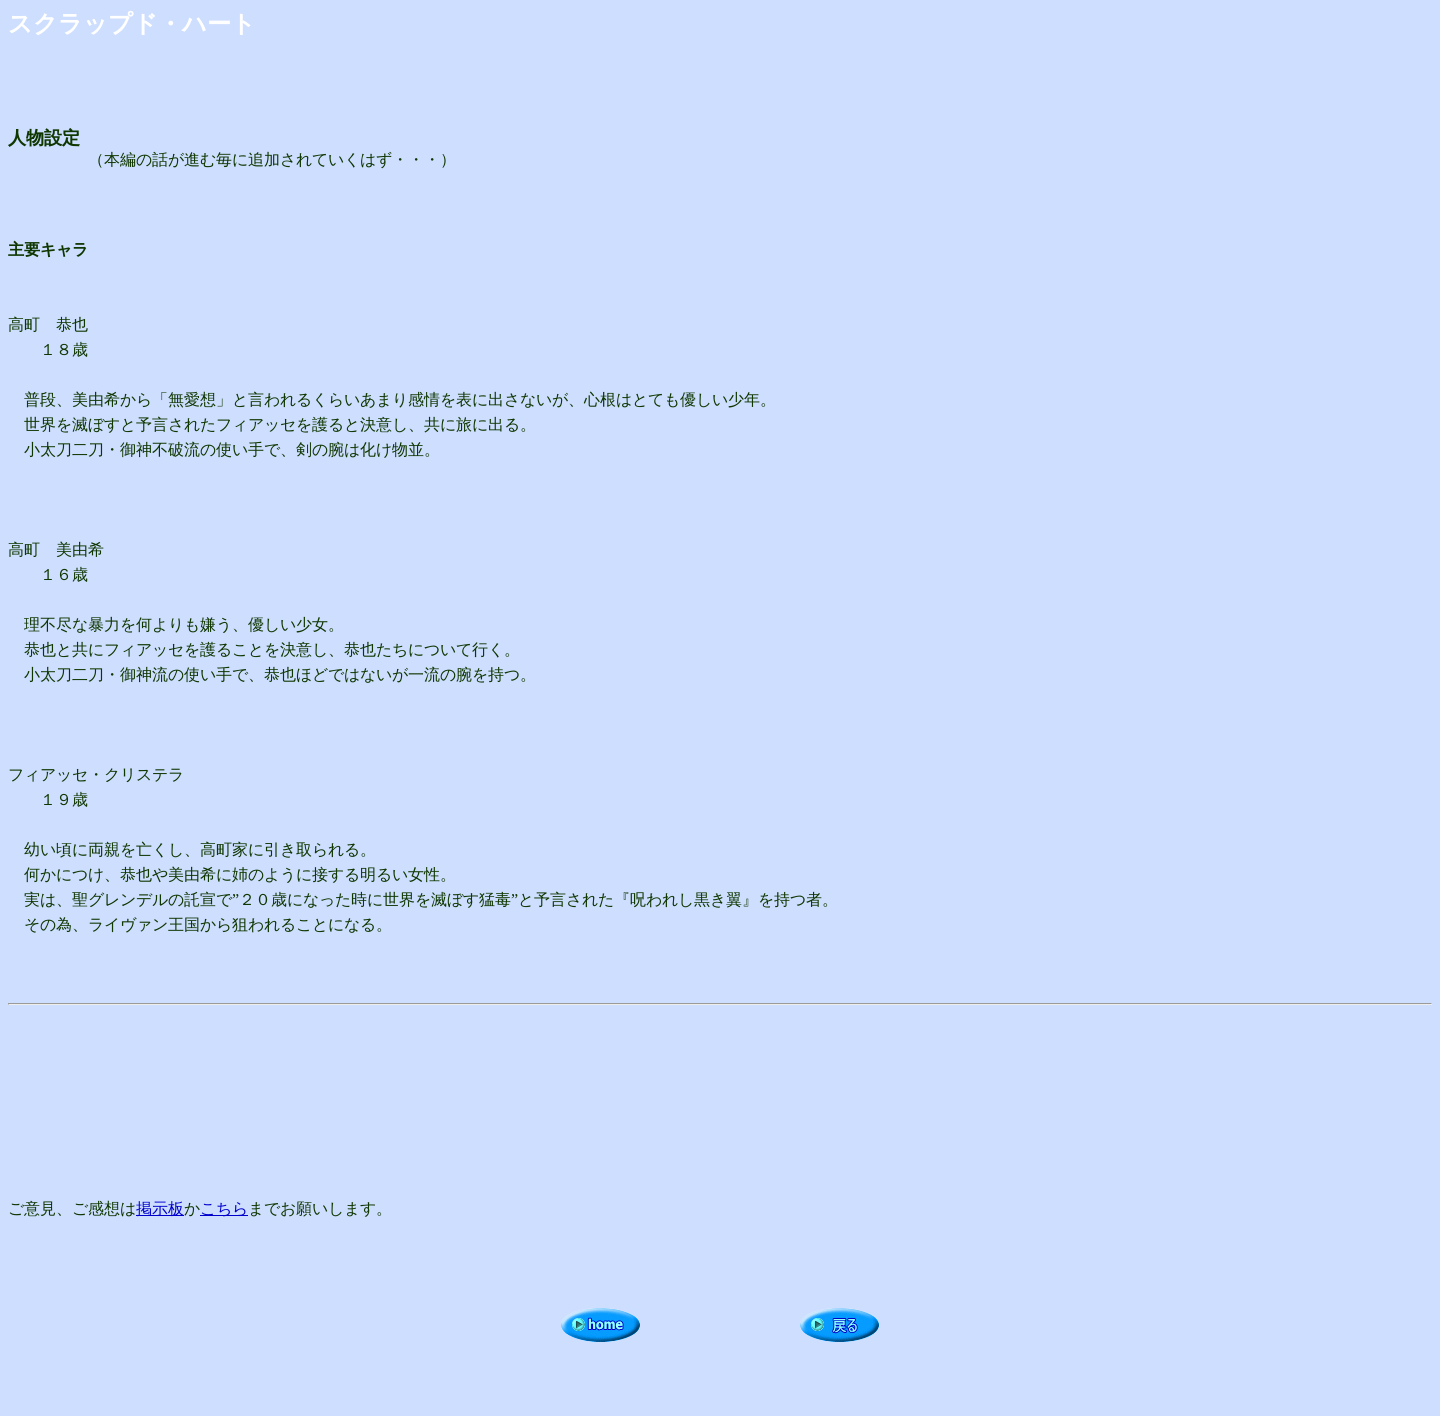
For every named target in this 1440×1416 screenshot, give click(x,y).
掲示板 (160, 1208)
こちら (224, 1208)
